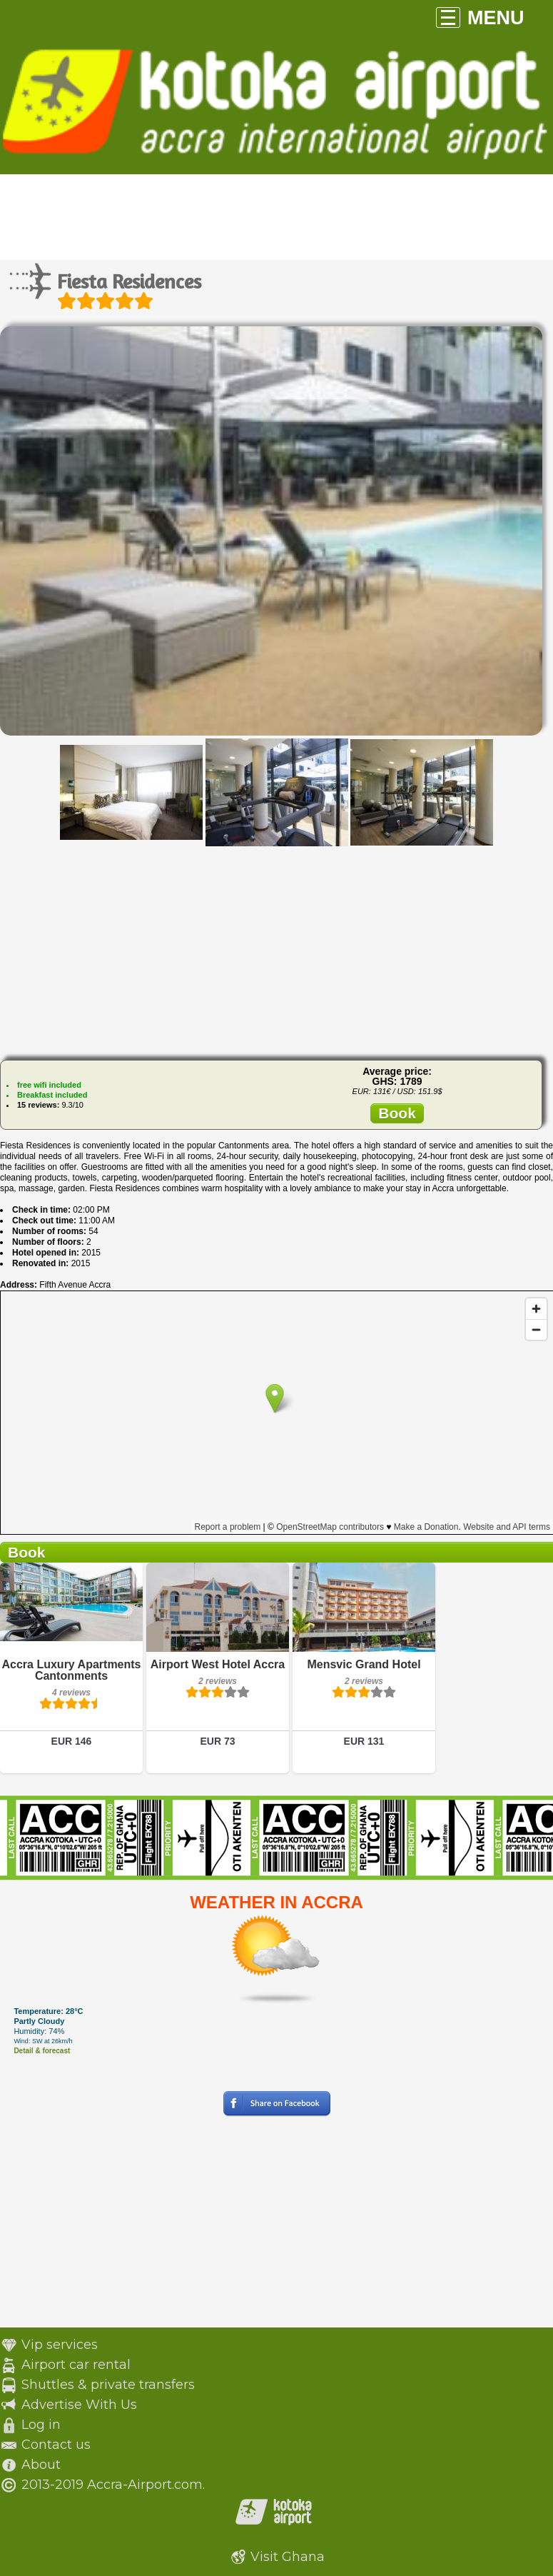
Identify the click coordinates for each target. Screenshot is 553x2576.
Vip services (59, 2344)
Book (397, 1113)
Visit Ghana (287, 2557)
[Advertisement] (277, 949)
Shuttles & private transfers (108, 2384)
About (41, 2464)
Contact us (56, 2444)
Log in (41, 2424)
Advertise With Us (79, 2404)
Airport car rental (76, 2364)
